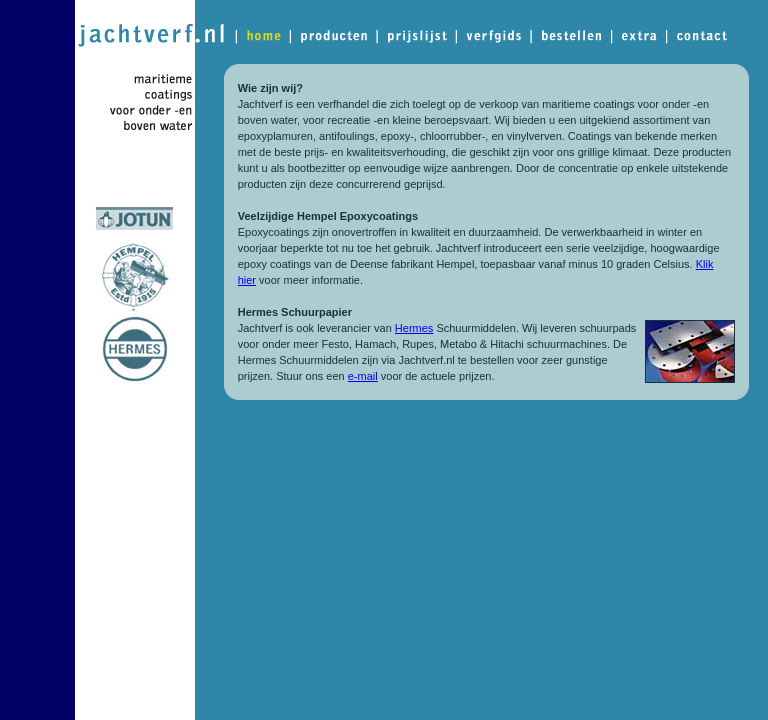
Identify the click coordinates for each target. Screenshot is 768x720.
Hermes (414, 328)
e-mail (363, 376)
